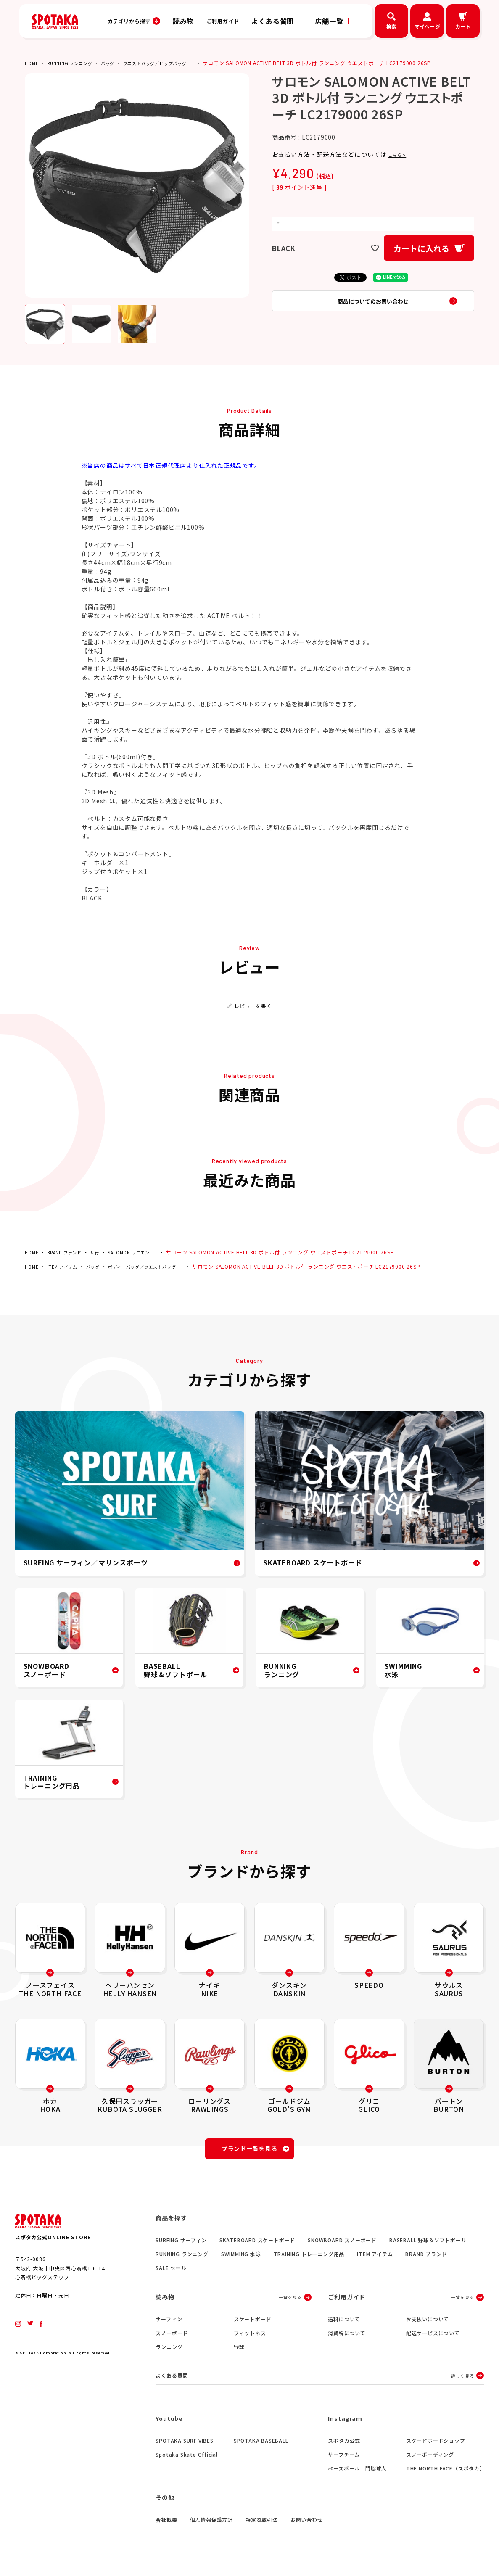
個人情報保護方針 (211, 2525)
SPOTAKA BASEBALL (261, 2446)
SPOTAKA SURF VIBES (184, 2446)
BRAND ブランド (69, 1252)
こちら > (400, 154)
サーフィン (169, 2324)
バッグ (118, 62)
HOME (32, 62)
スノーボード (172, 2337)
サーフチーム (344, 2460)
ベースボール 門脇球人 (357, 2474)
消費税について (347, 2337)
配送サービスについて (433, 2337)
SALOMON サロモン (142, 1252)
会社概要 (166, 2525)
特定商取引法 (262, 2525)
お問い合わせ (306, 2525)
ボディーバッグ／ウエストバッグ (157, 1266)
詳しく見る (462, 2381)
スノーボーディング (430, 2460)
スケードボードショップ (435, 2446)
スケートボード (253, 2324)
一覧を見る (290, 2302)
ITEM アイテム (66, 1266)
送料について (344, 2324)
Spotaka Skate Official (187, 2460)
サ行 (103, 1252)
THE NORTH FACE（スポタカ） (445, 2474)
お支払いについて (427, 2324)
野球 (239, 2351)
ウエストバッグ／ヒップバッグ (172, 62)
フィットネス (250, 2337)
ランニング (169, 2351)
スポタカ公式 (344, 2446)
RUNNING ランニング (75, 62)
